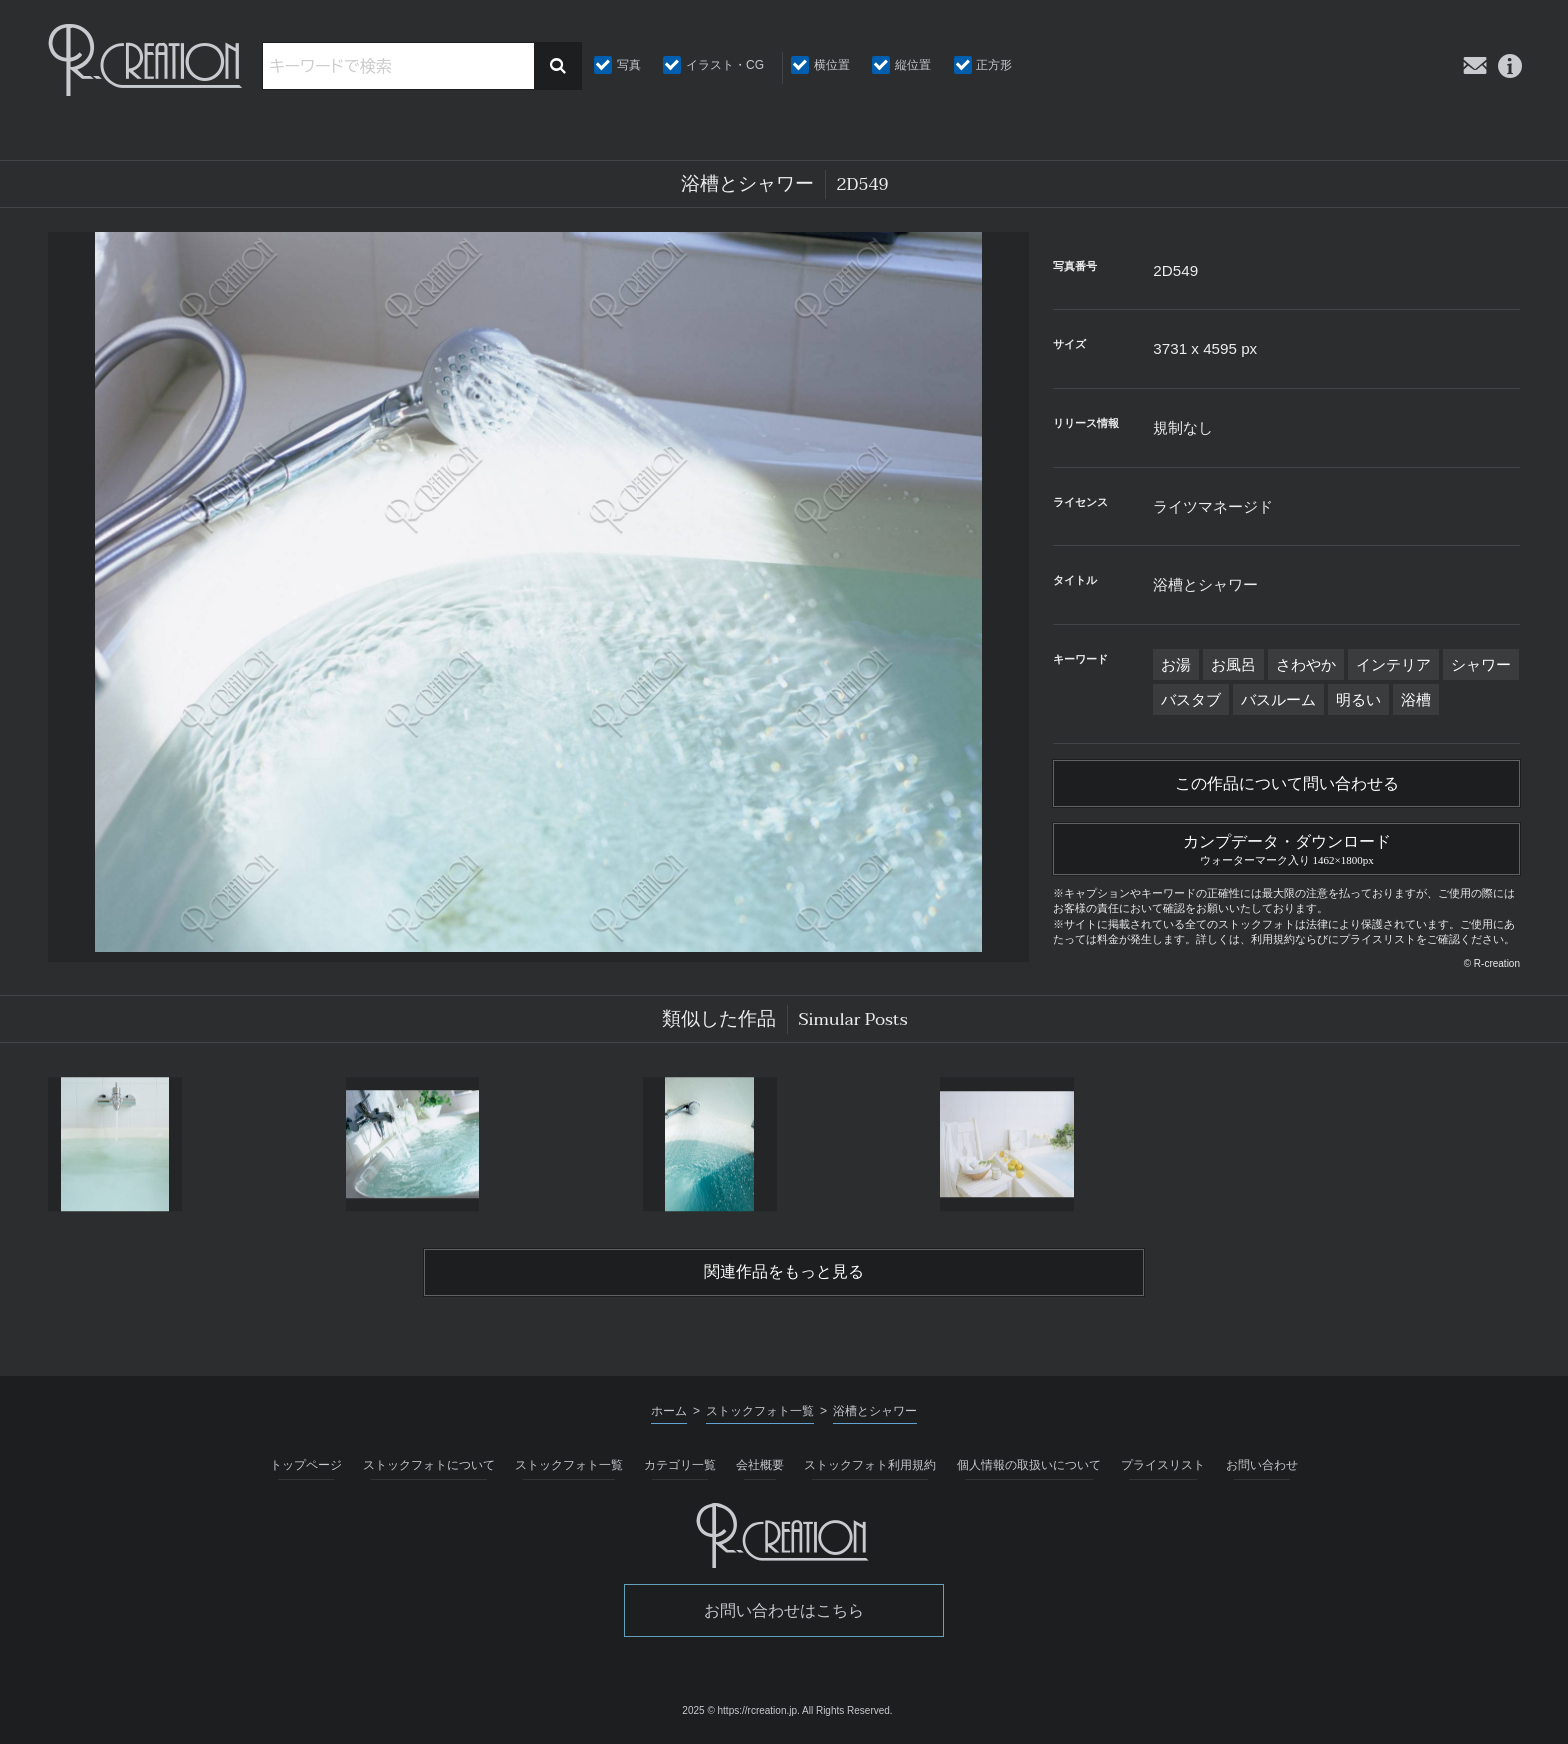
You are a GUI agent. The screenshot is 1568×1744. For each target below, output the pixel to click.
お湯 (1176, 664)
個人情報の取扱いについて (1029, 1465)
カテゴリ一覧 (680, 1465)
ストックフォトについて (429, 1465)
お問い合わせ (1262, 1465)
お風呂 (1233, 664)
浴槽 (1416, 699)
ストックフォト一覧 (569, 1465)
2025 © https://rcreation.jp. (740, 1710)
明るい (1358, 699)
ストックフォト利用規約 (870, 1465)
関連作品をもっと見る (784, 1272)
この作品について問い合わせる (1287, 784)
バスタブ (1191, 699)
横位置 (832, 65)
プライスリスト (1163, 1465)
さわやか (1306, 664)
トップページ (306, 1465)
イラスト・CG (725, 65)
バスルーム (1278, 699)
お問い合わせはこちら (784, 1610)
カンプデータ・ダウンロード (1286, 847)
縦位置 (913, 65)
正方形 (994, 65)
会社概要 (760, 1465)
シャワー (1481, 664)
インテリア (1393, 664)
